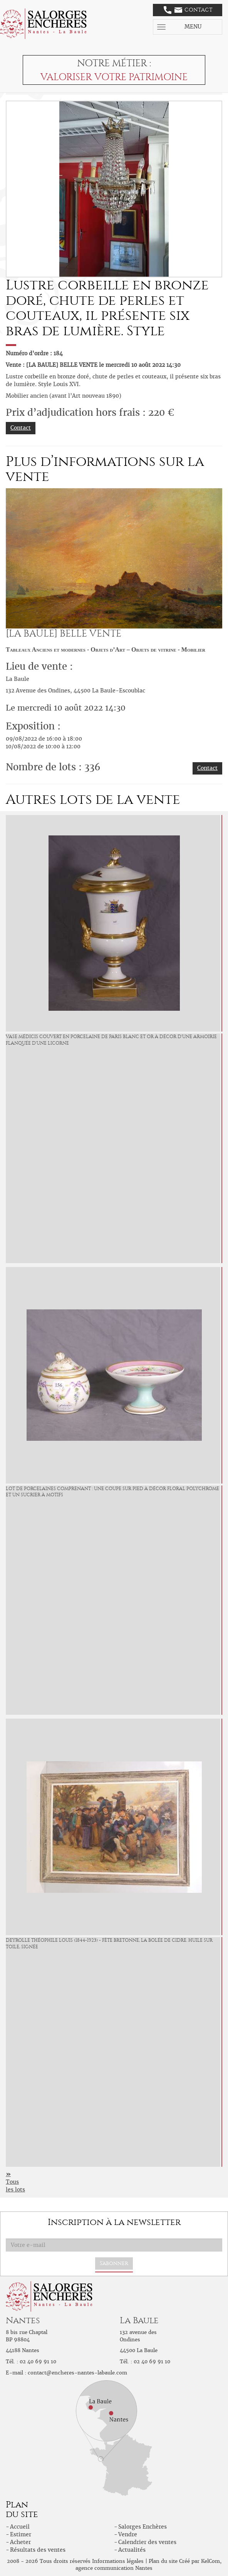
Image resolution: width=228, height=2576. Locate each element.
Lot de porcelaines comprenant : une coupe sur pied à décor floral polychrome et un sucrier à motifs (112, 1492)
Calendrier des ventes (147, 2542)
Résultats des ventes (37, 2549)
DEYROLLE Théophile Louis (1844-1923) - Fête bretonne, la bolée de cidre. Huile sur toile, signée (109, 1943)
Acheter (20, 2542)
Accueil (20, 2526)
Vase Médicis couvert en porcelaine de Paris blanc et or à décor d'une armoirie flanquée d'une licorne (111, 1040)
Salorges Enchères (142, 2526)
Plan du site (163, 2561)
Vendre (127, 2534)
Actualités (132, 2549)
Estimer (20, 2534)
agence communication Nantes (114, 2568)
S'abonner (114, 2263)
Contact (188, 10)
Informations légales (118, 2561)
